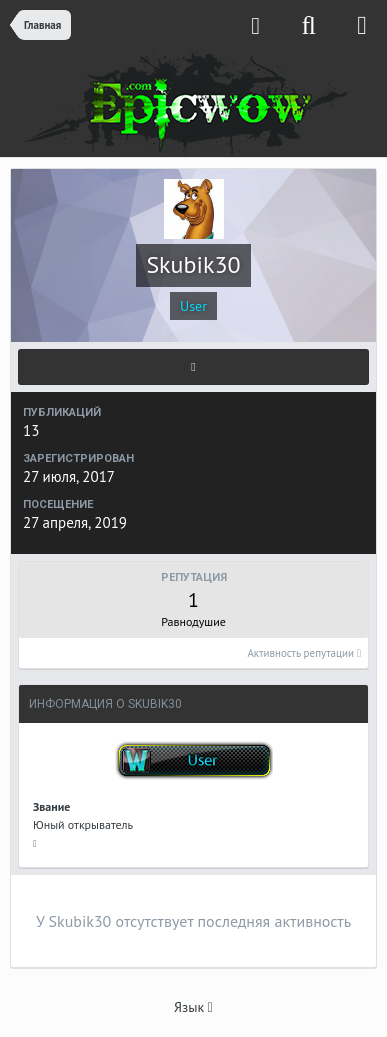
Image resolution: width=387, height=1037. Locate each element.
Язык (193, 1007)
